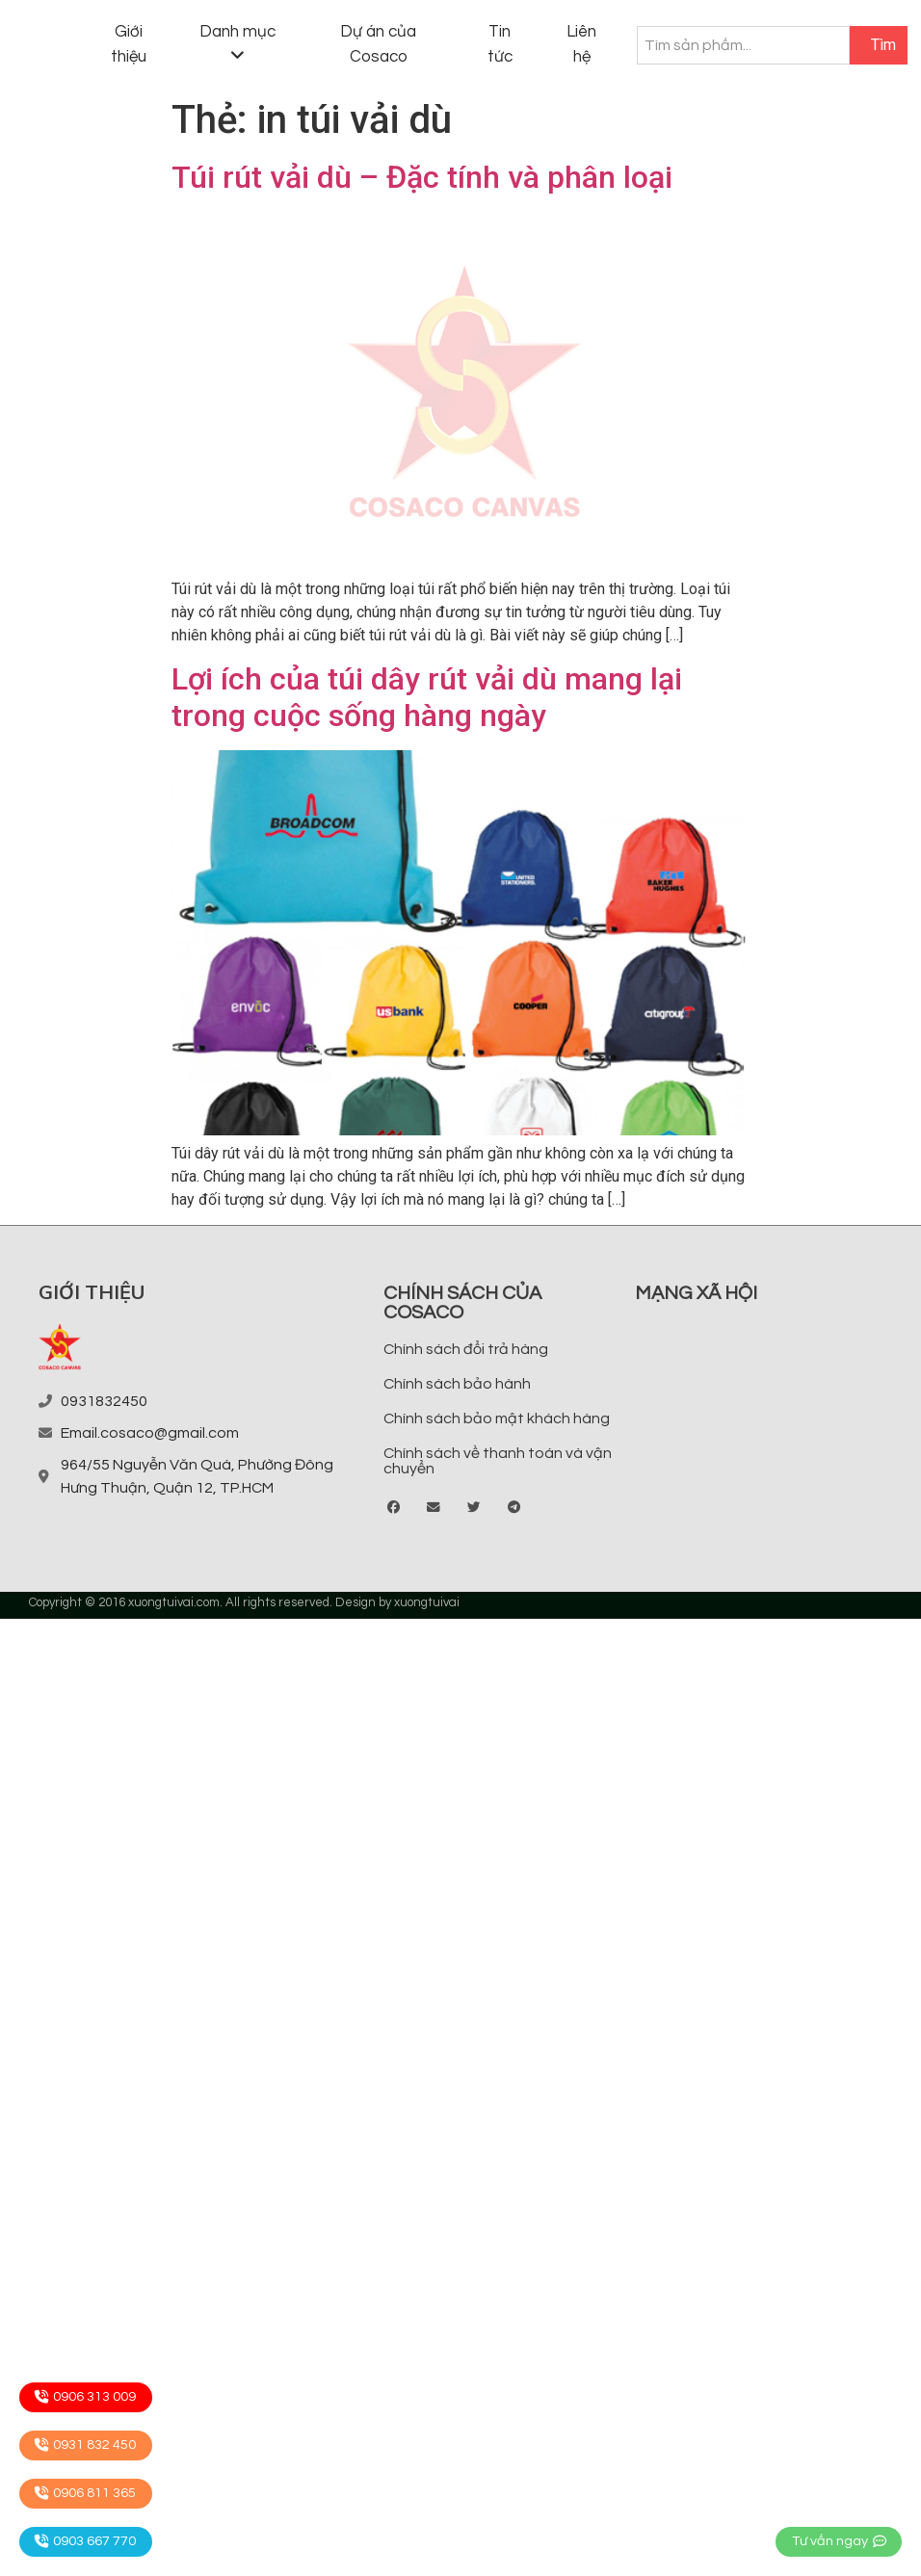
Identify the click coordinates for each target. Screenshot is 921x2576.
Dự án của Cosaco (378, 44)
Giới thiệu (128, 44)
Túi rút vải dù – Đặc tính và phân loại (421, 177)
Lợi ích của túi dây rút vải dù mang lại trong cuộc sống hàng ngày (426, 697)
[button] (394, 1508)
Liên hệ (581, 44)
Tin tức (500, 44)
